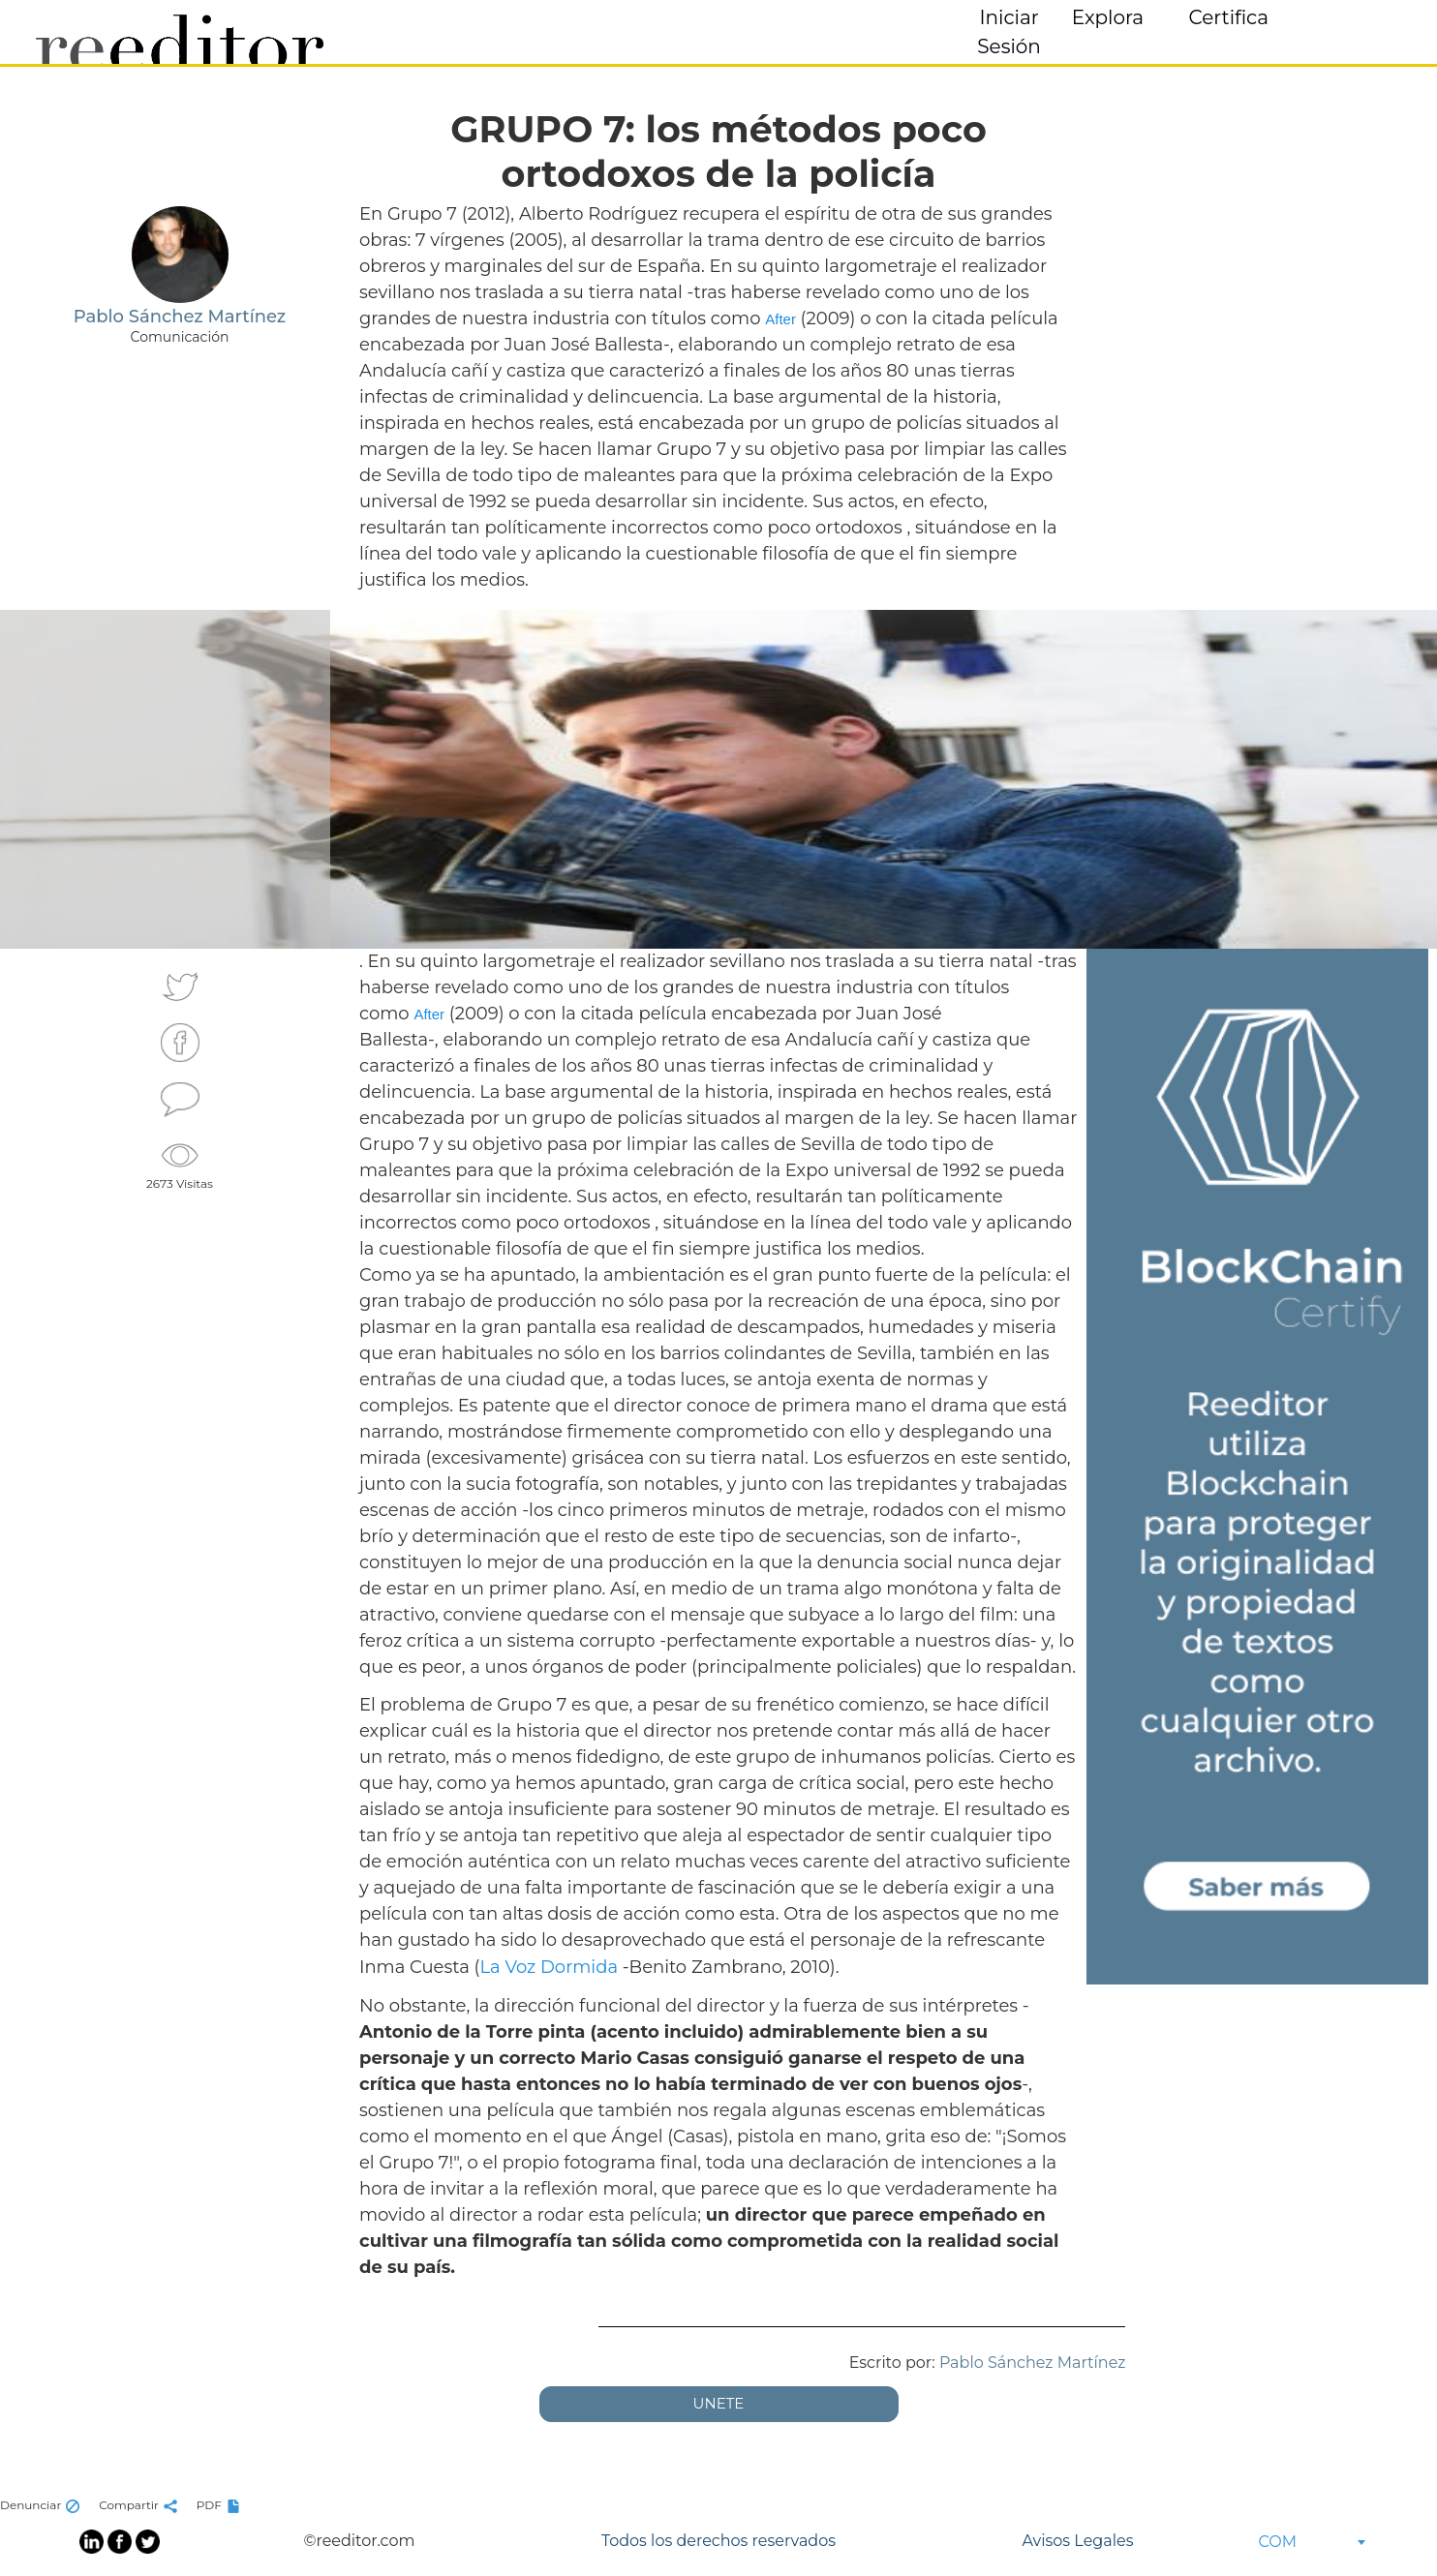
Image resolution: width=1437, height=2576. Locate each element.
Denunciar (42, 2505)
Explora (1108, 17)
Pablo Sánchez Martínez (1032, 2362)
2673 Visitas (179, 1163)
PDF (221, 2505)
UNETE (719, 2403)
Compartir (140, 2505)
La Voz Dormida (548, 1967)
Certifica (1228, 17)
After (780, 319)
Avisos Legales (1077, 2540)
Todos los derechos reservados (718, 2540)
